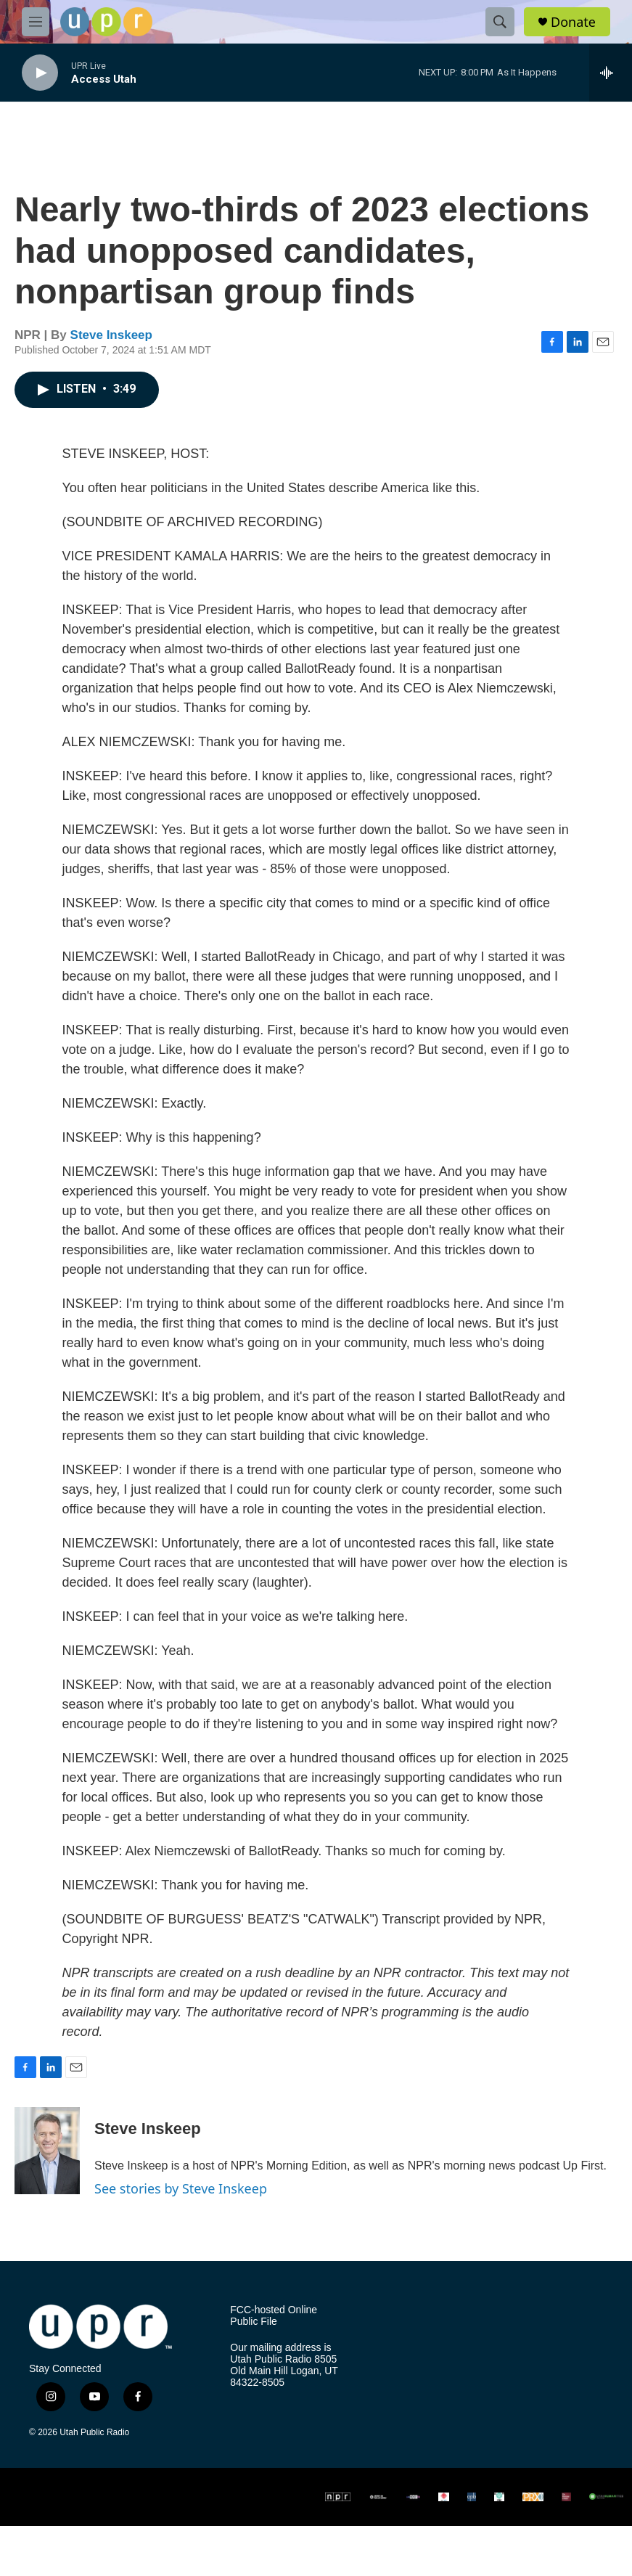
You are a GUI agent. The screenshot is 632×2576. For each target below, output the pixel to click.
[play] (40, 73)
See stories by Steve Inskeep (180, 2188)
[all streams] (610, 73)
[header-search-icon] (499, 21)
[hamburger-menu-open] (35, 21)
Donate (573, 22)
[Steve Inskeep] (47, 2150)
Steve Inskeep (111, 335)
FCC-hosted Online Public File (273, 2316)
